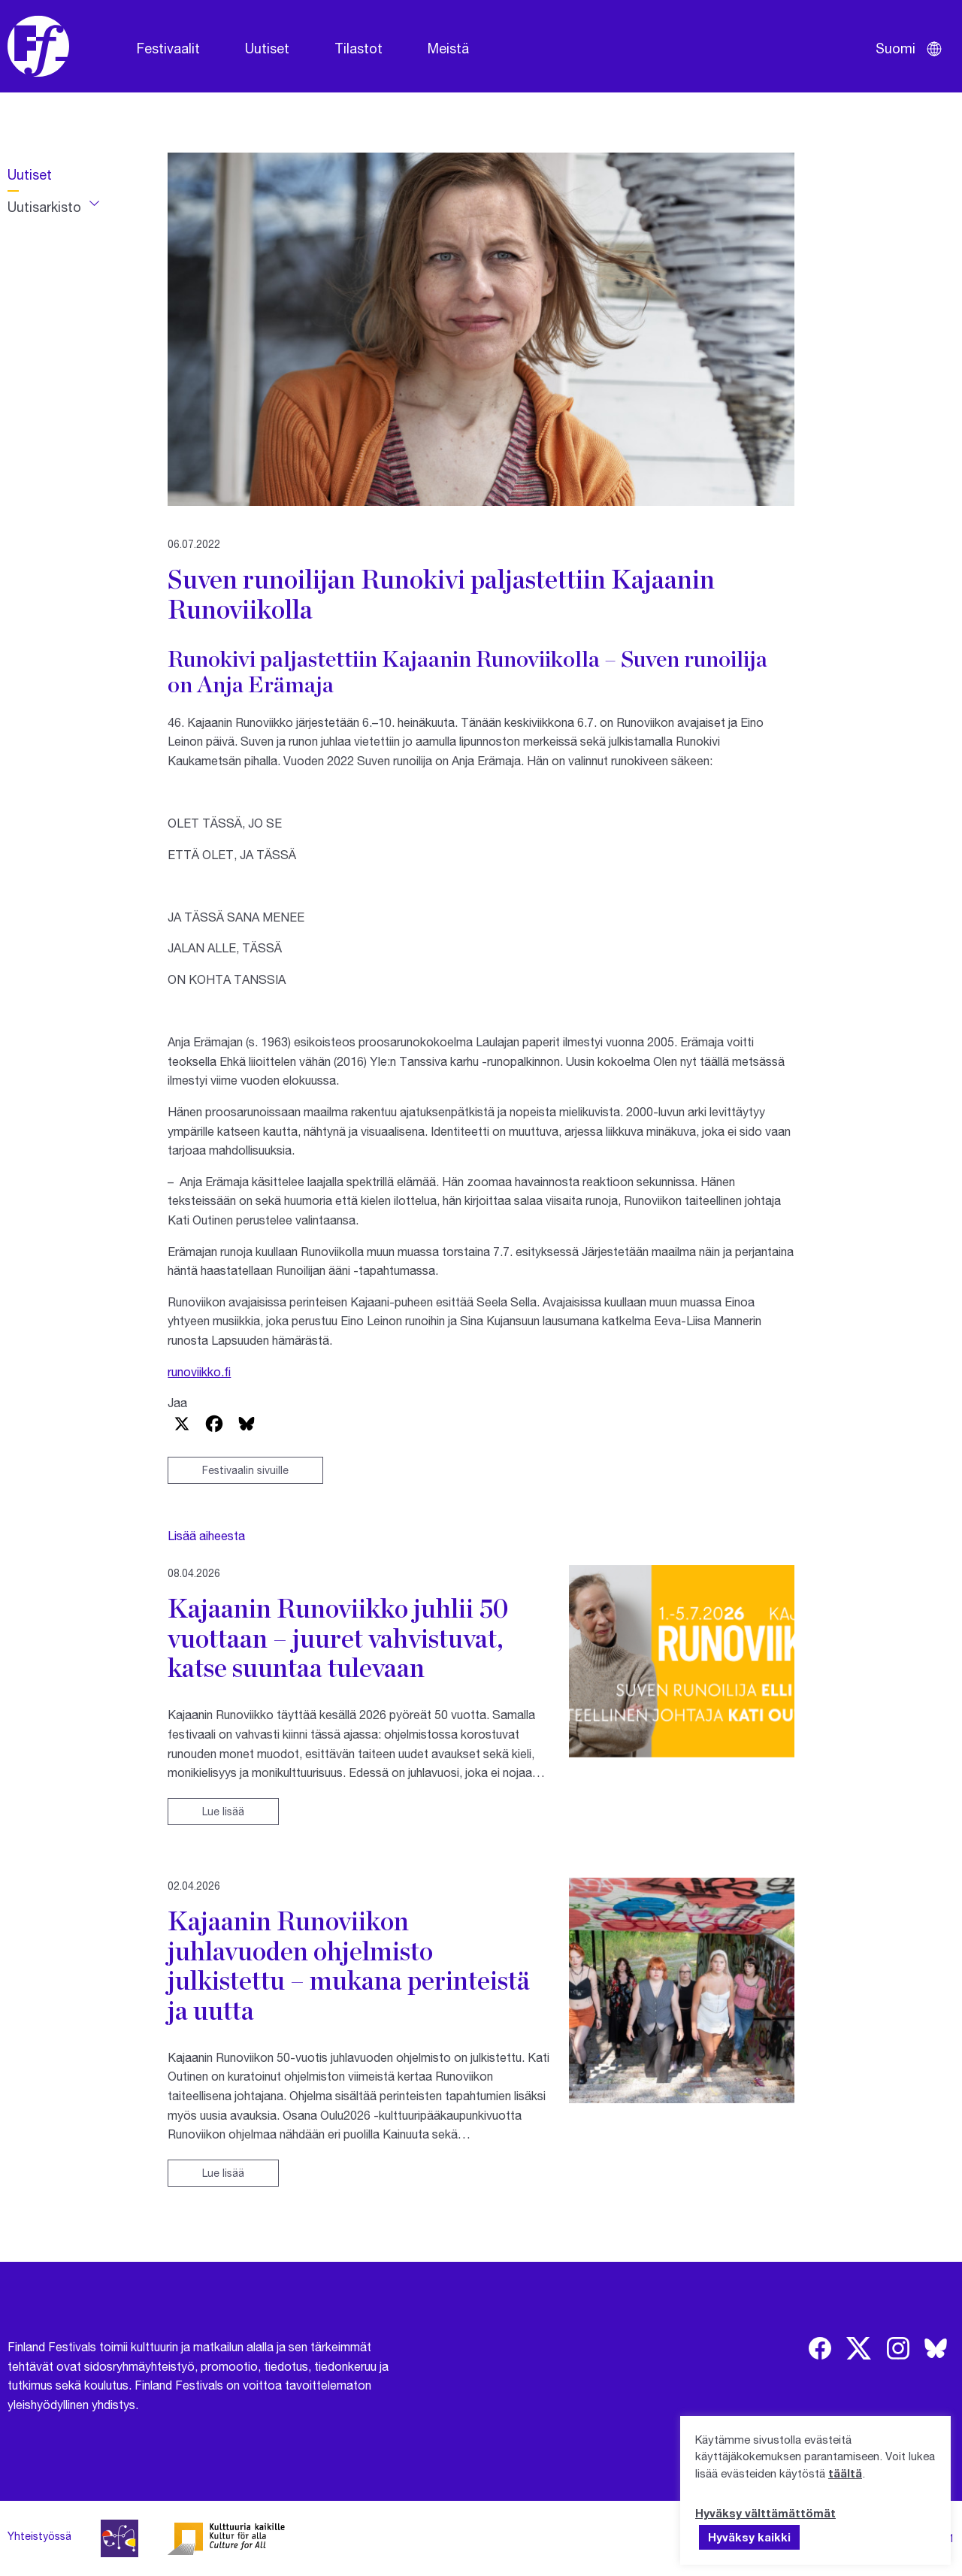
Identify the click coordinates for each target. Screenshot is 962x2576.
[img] (820, 2348)
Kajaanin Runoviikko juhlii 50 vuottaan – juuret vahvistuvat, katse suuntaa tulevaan (338, 1637)
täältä (845, 2473)
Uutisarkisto (44, 206)
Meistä (448, 48)
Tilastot (358, 48)
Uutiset (267, 48)
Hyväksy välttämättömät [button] (765, 2513)
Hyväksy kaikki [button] (749, 2537)
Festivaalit (168, 48)
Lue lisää (223, 1811)
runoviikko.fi (199, 1371)
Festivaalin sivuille (245, 1470)
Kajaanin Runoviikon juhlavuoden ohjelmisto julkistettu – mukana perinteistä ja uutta (349, 1965)
